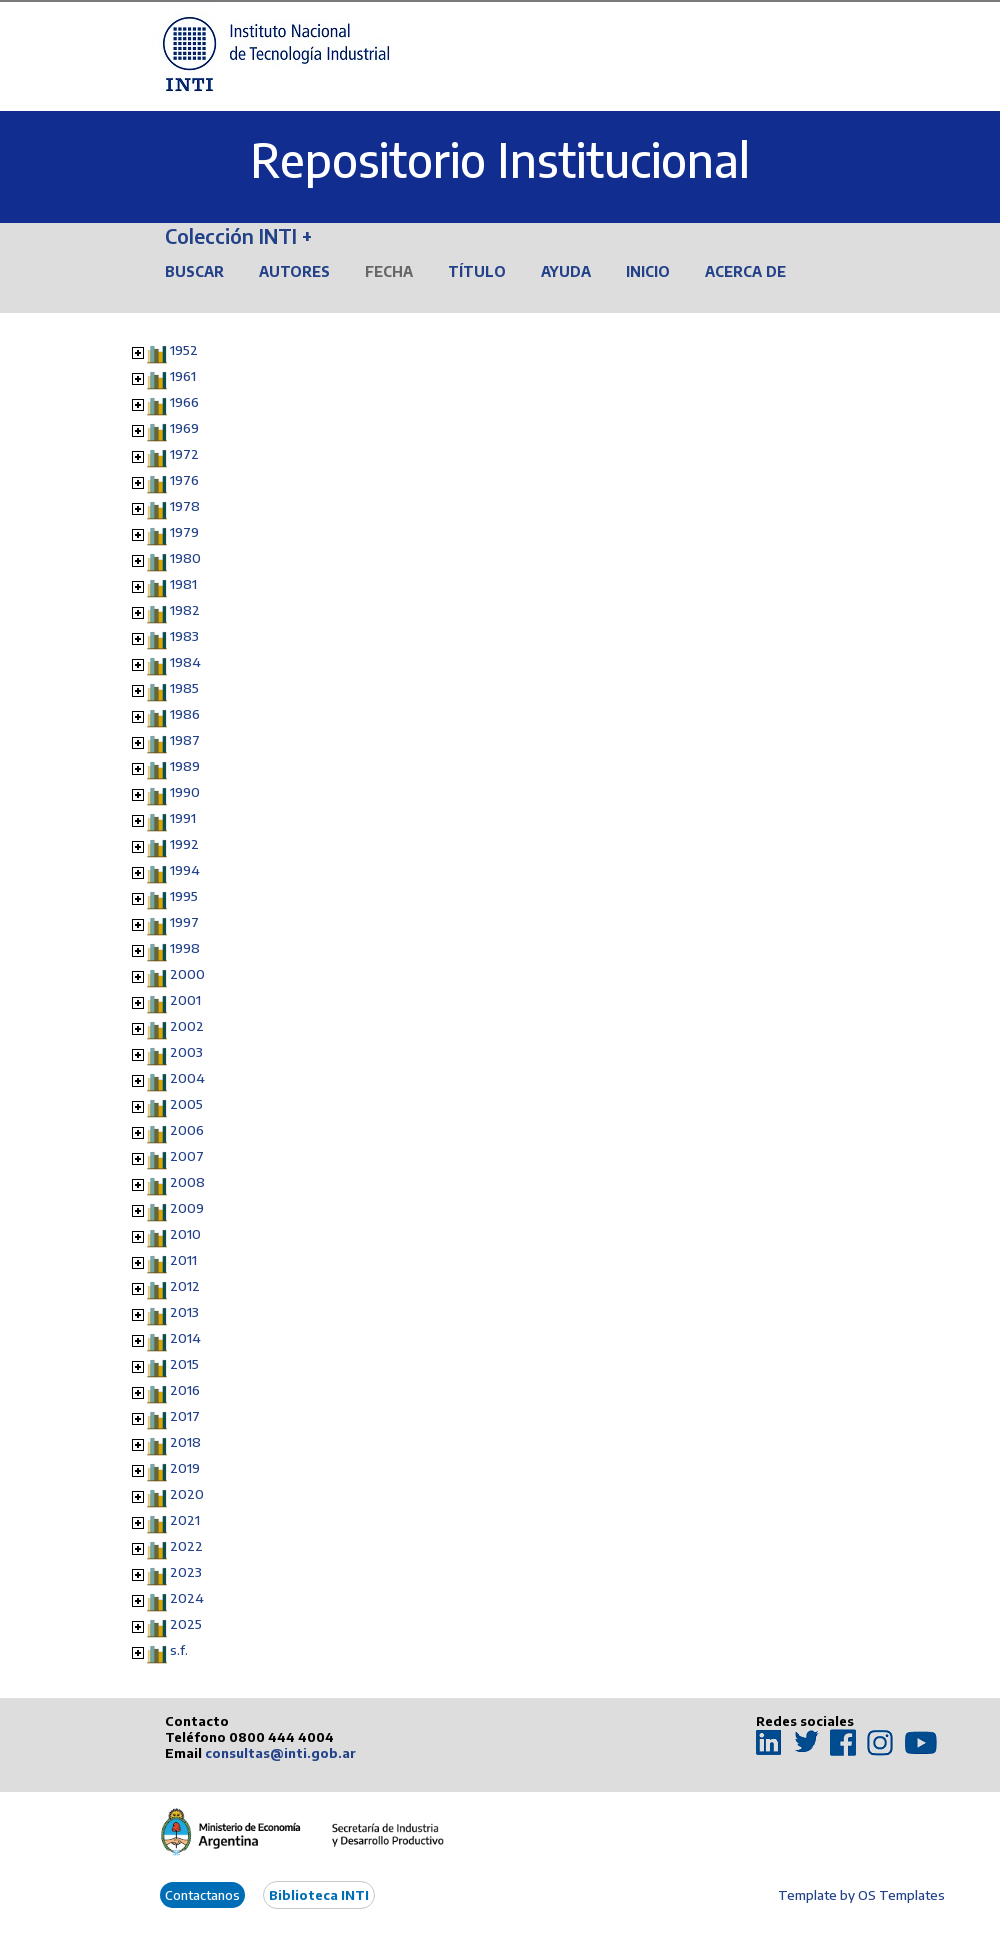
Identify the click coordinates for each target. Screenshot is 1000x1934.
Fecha (389, 271)
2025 (186, 1624)
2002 (187, 1026)
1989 (185, 766)
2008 (187, 1182)
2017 (185, 1416)
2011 (183, 1260)
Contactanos (202, 1895)
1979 (184, 532)
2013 (184, 1312)
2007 (187, 1156)
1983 (184, 636)
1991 (183, 818)
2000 (187, 974)
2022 (186, 1546)
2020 (187, 1494)
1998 (185, 948)
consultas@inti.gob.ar (280, 1753)
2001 (185, 1000)
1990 (185, 792)
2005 (186, 1104)
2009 (187, 1208)
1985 (184, 688)
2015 (184, 1364)
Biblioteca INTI (319, 1895)
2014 (185, 1338)
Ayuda (566, 271)
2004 (187, 1078)
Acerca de (745, 271)
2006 (187, 1130)
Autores (294, 271)
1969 (184, 428)
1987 (185, 740)
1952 (184, 350)
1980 (185, 558)
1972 (184, 454)
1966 (184, 402)
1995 (184, 896)
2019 (185, 1468)
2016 (185, 1390)
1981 (183, 584)
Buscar (194, 271)
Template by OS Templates (861, 1895)
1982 (185, 610)
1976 (184, 480)
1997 (184, 922)
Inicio (648, 271)
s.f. (179, 1650)
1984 (185, 662)
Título (477, 271)
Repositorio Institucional (500, 159)
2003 (186, 1052)
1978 (185, 506)
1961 (183, 376)
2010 (185, 1234)
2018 (185, 1442)
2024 (187, 1598)
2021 (185, 1520)
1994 (185, 870)
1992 (184, 844)
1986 (185, 714)
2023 (186, 1572)
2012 (185, 1286)
